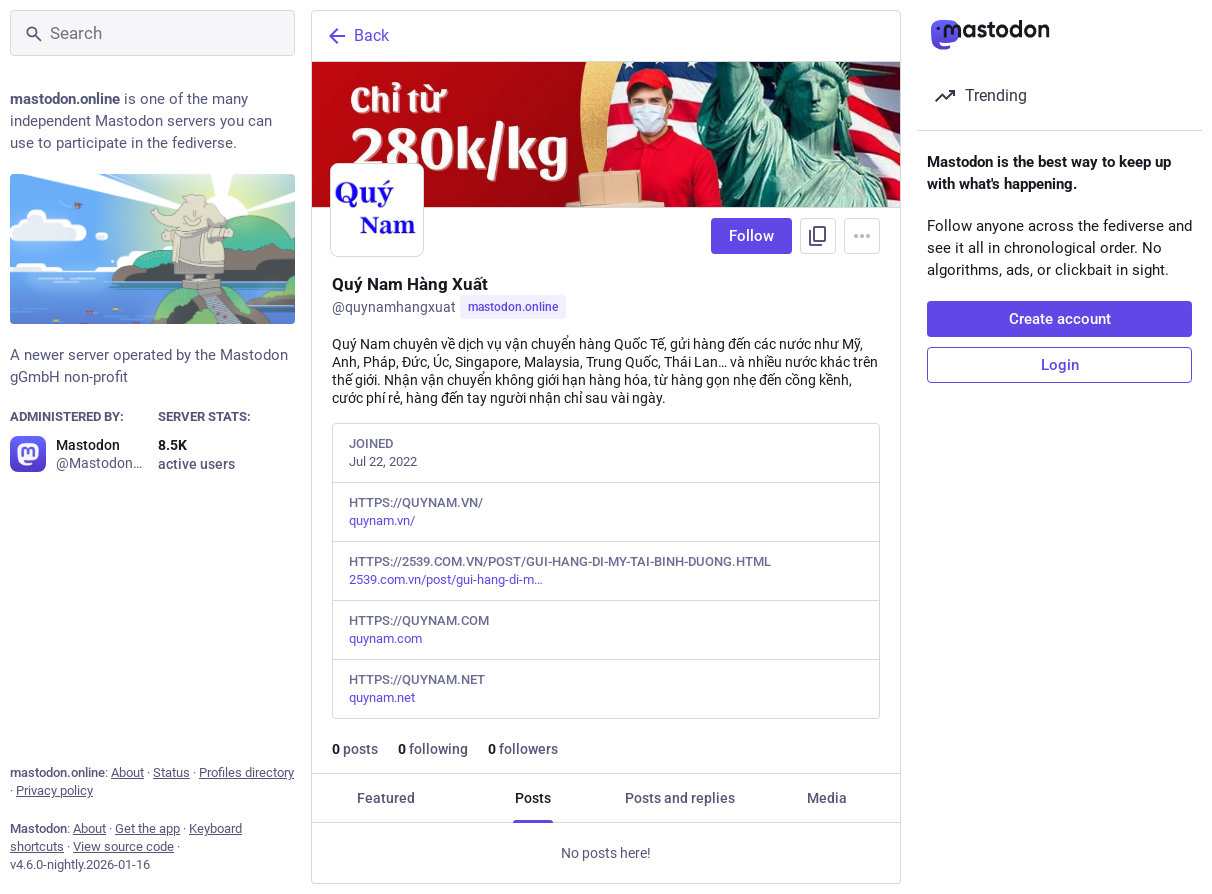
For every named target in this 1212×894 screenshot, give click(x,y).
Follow (751, 236)
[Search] (152, 33)
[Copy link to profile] (818, 236)
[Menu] (862, 236)
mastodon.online (513, 307)
